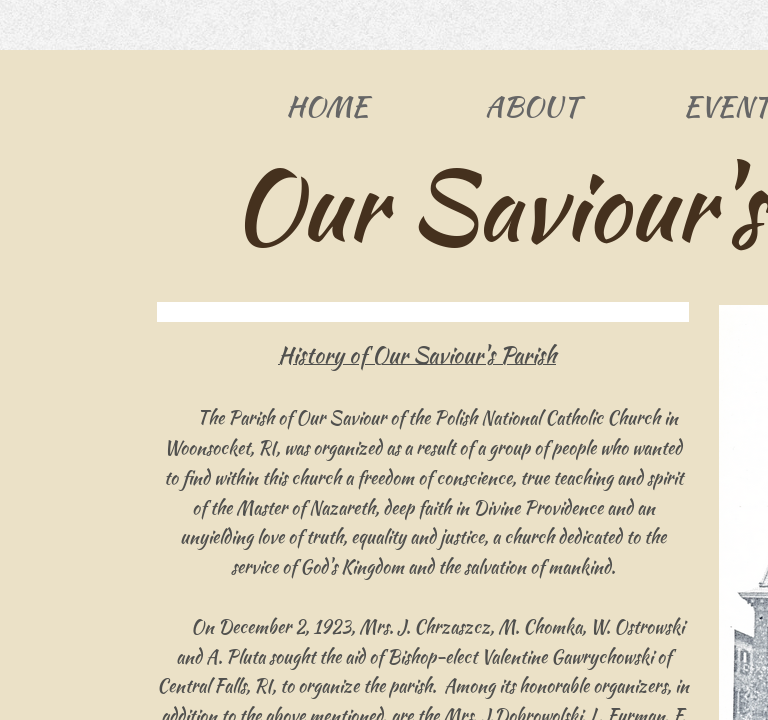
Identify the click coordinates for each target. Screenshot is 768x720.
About (532, 106)
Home (327, 106)
